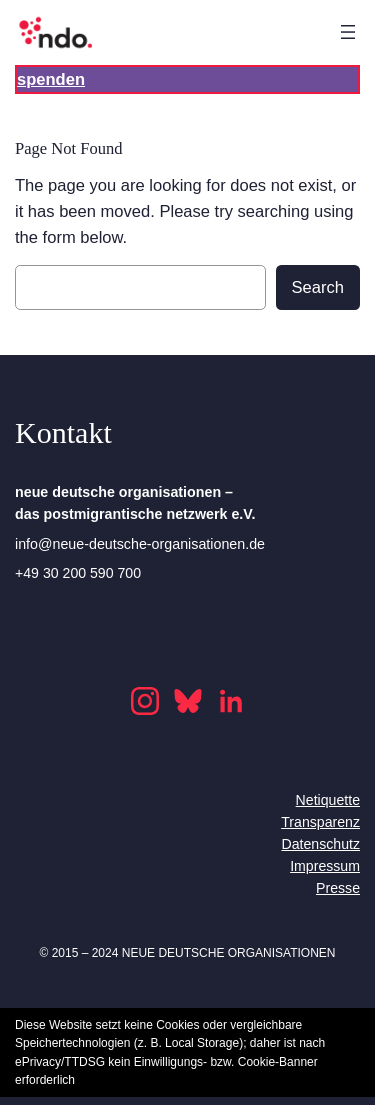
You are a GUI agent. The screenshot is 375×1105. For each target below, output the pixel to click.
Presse (338, 888)
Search (318, 287)
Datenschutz (320, 844)
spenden (51, 79)
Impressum (325, 866)
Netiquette (328, 800)
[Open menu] (348, 32)
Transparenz (320, 822)
